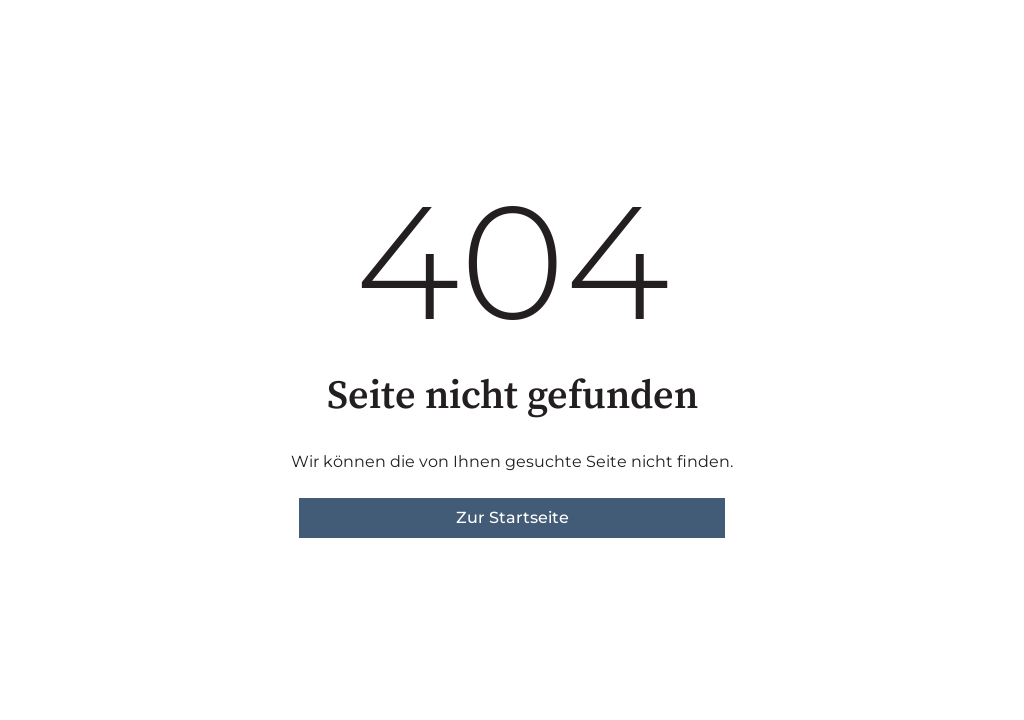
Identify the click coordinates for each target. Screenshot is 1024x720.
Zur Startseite (512, 517)
